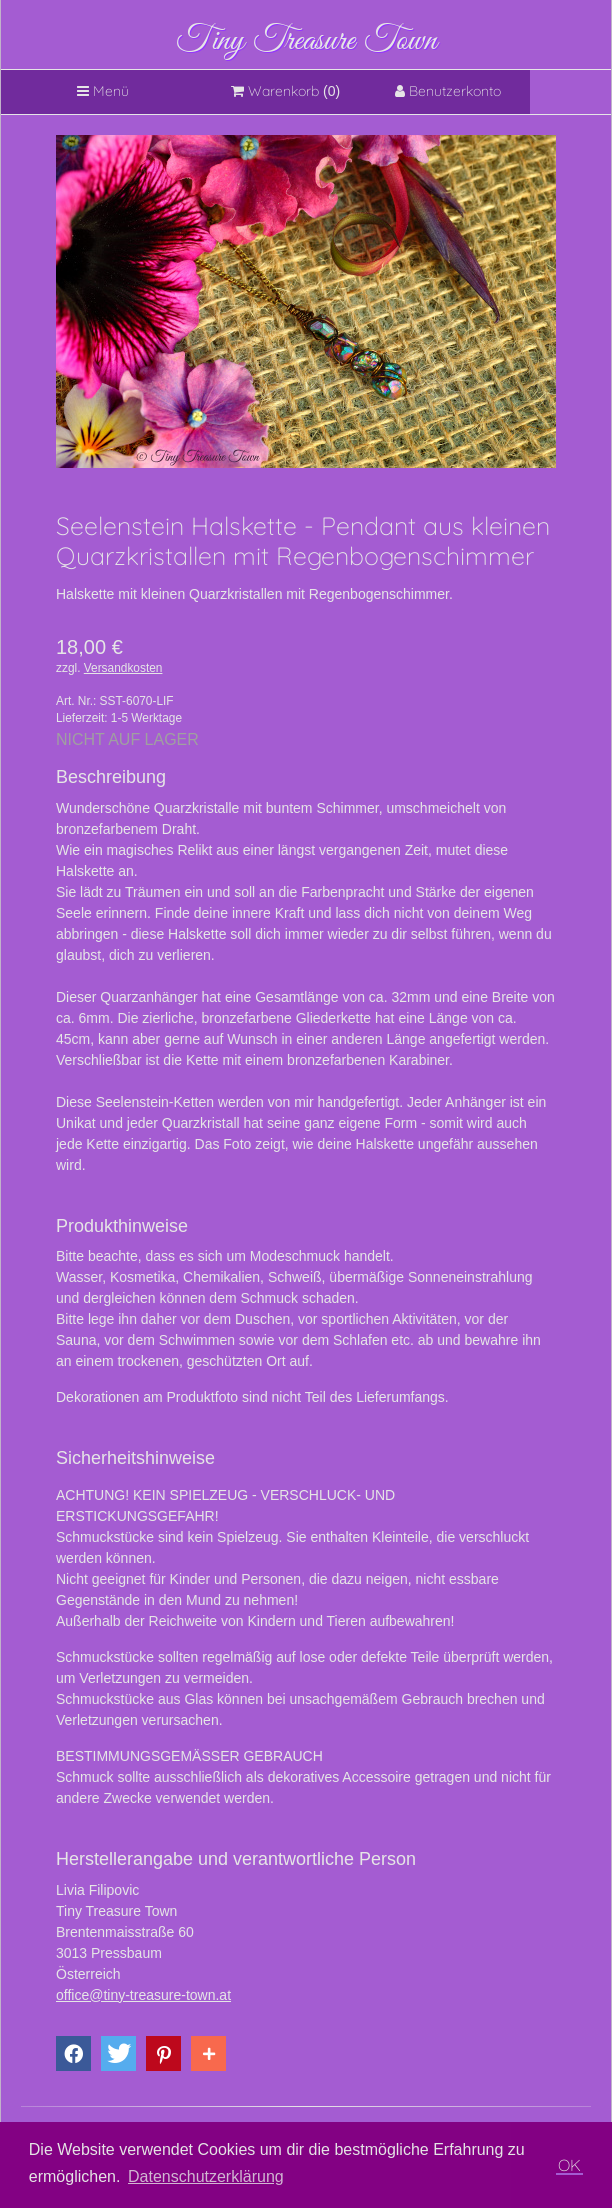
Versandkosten (123, 668)
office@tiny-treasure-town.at (143, 1995)
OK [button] (569, 2165)
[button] (73, 2053)
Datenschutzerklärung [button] (206, 2176)
